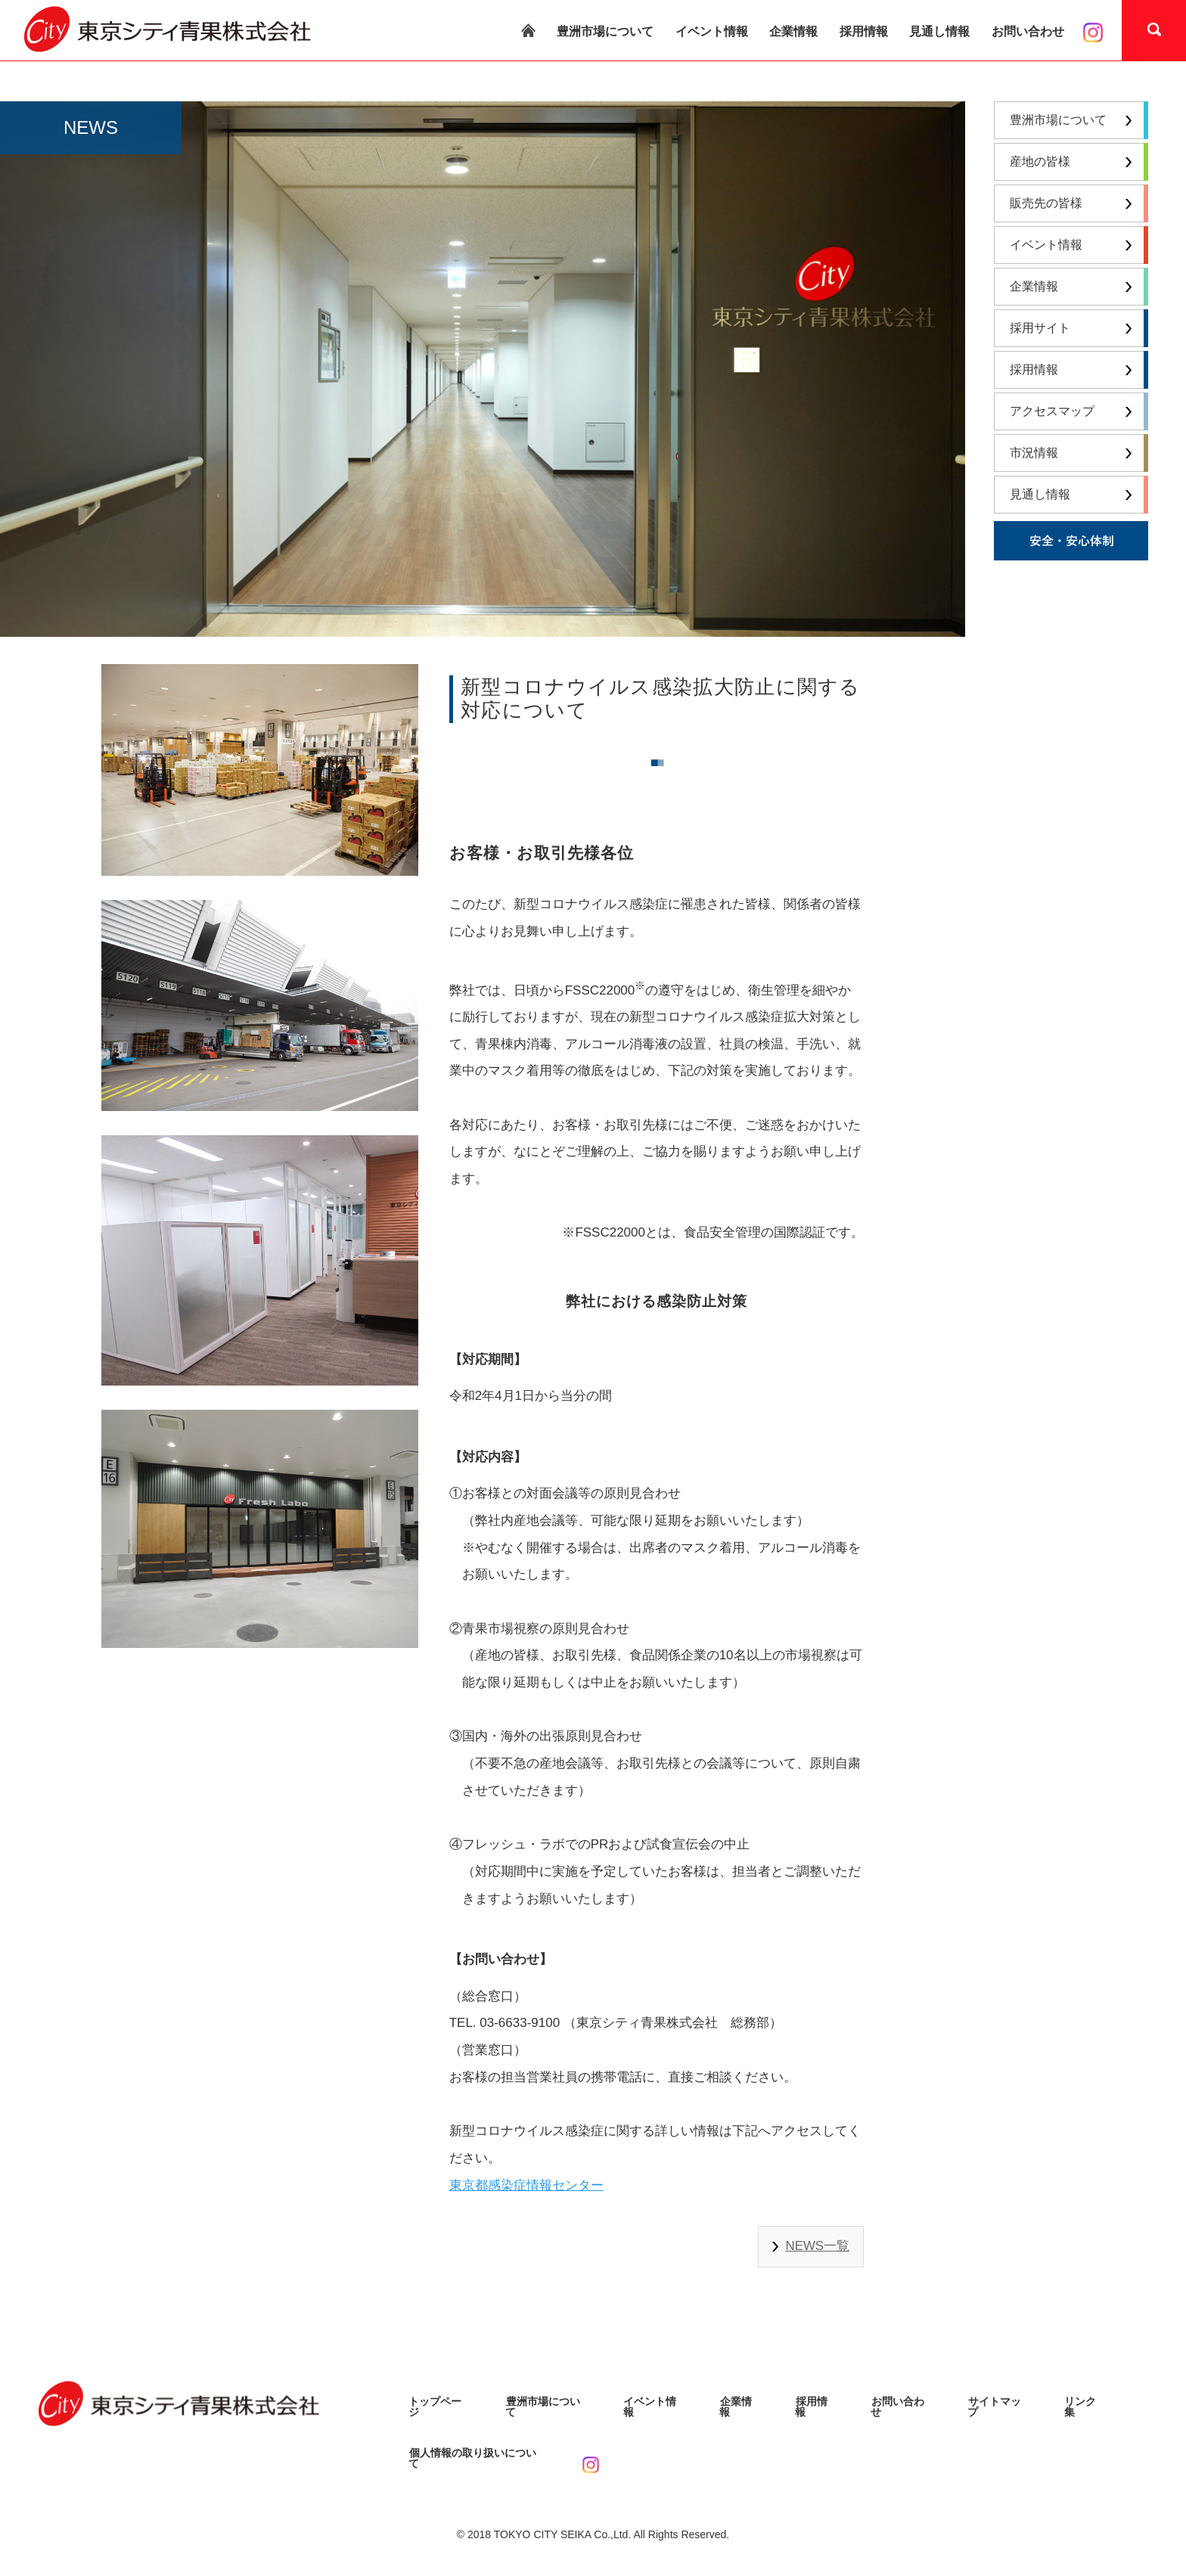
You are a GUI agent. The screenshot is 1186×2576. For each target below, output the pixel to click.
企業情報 (793, 31)
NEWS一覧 (817, 2246)
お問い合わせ (1028, 31)
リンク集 (1085, 2401)
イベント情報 (711, 31)
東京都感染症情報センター (526, 2185)
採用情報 (864, 31)
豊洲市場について (605, 31)
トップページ (440, 2401)
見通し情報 (939, 31)
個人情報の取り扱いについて (477, 2447)
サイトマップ (999, 2401)
